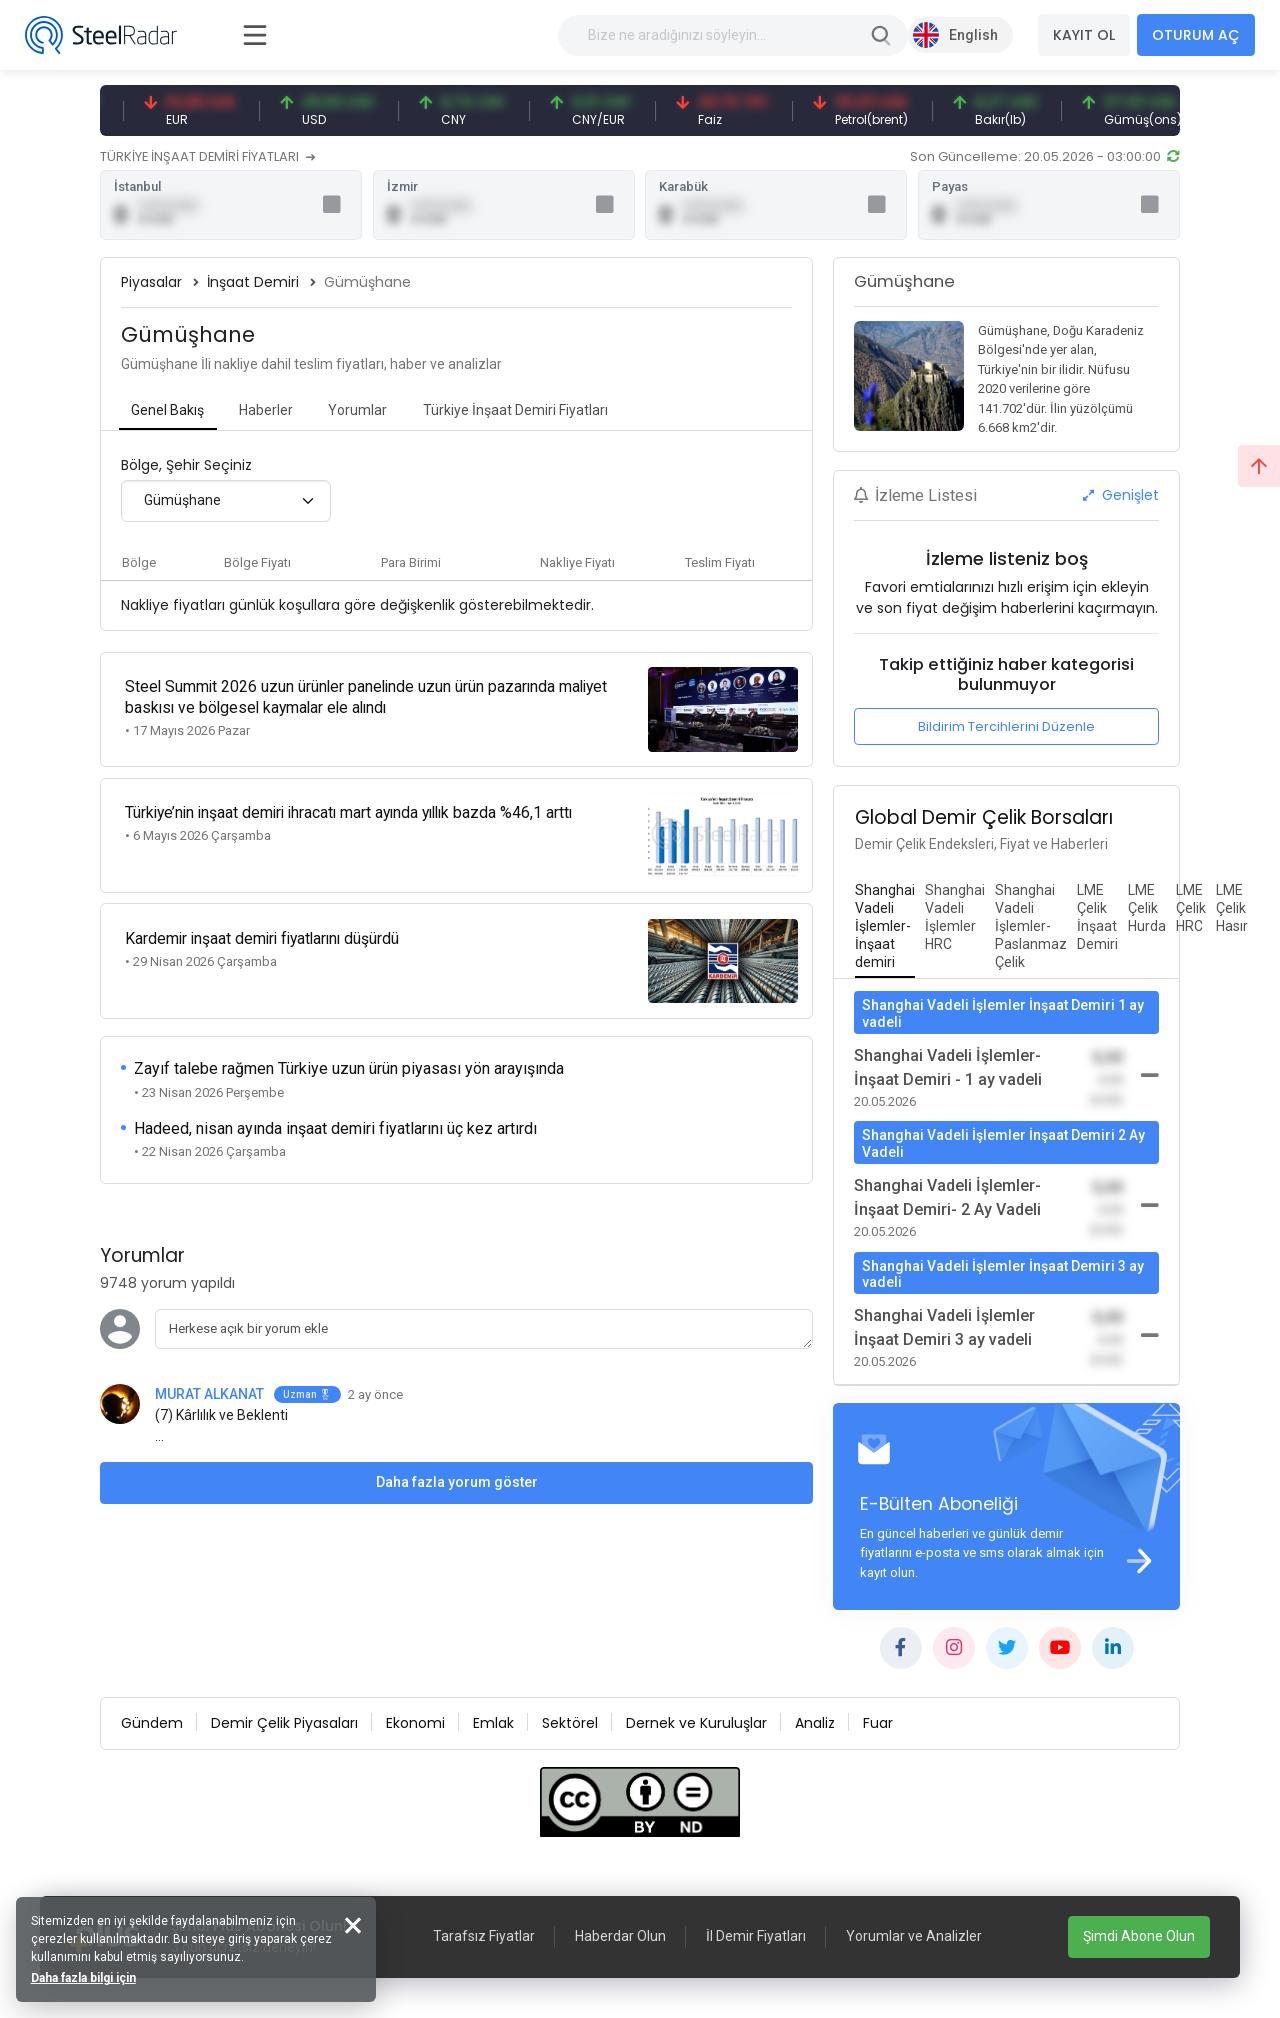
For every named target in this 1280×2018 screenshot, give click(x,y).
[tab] (168, 413)
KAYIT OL (1084, 35)
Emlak (493, 1726)
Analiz (815, 1726)
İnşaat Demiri (253, 284)
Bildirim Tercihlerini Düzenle (1006, 728)
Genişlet (1121, 497)
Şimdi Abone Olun (1139, 1936)
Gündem (152, 1726)
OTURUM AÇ (1196, 35)
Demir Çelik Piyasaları (284, 1726)
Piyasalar (151, 284)
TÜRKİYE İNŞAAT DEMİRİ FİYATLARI (207, 156)
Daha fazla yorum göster (457, 1458)
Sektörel (570, 1726)
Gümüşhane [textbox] (182, 503)
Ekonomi (415, 1726)
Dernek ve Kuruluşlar (696, 1726)
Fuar (878, 1726)
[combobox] (226, 503)
